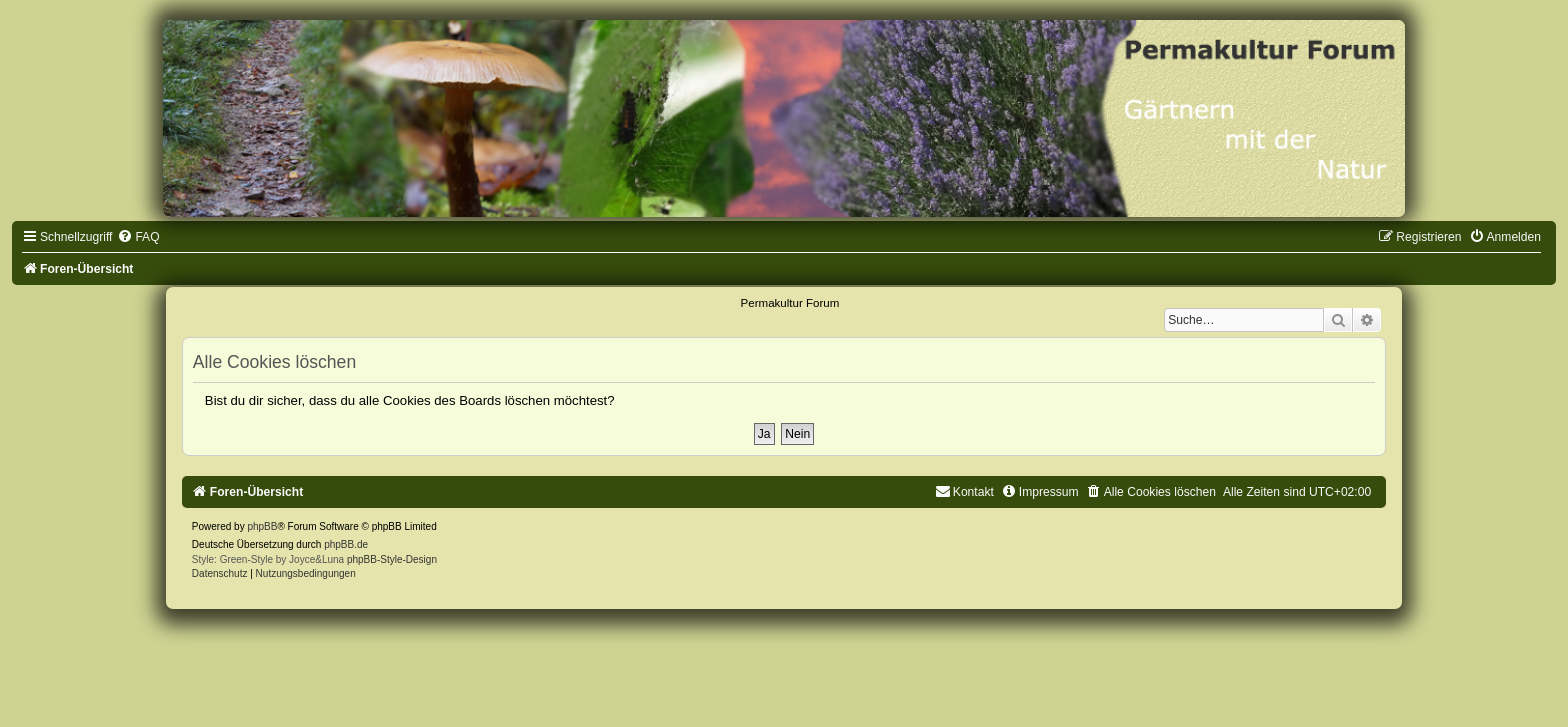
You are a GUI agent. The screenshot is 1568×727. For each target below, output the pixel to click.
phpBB (262, 526)
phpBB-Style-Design (392, 559)
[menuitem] (138, 237)
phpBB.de (346, 544)
